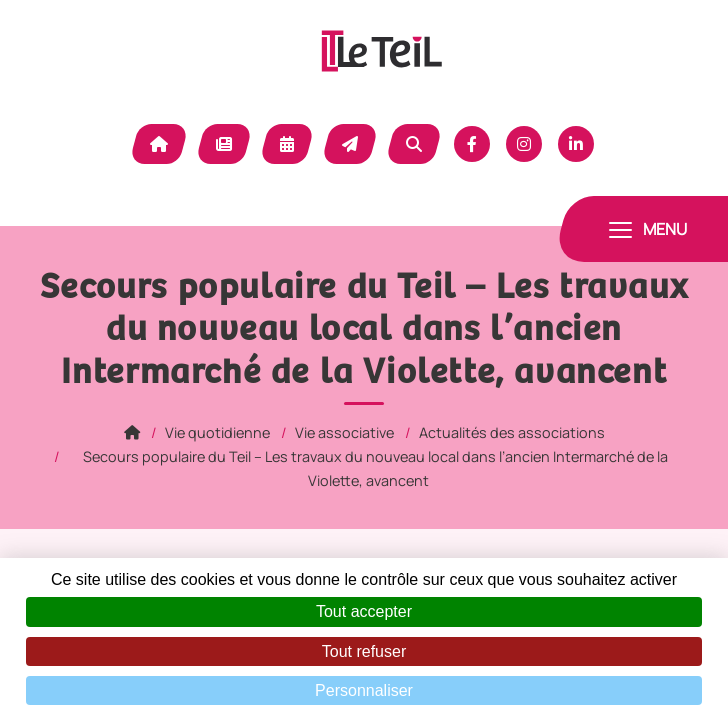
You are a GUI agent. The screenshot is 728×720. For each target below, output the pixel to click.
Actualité (224, 144)
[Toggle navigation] (648, 229)
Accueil (159, 144)
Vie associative (344, 432)
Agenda (287, 144)
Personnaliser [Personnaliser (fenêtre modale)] (364, 690)
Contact (350, 144)
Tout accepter (364, 611)
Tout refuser (364, 651)
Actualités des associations (512, 432)
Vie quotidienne (217, 432)
